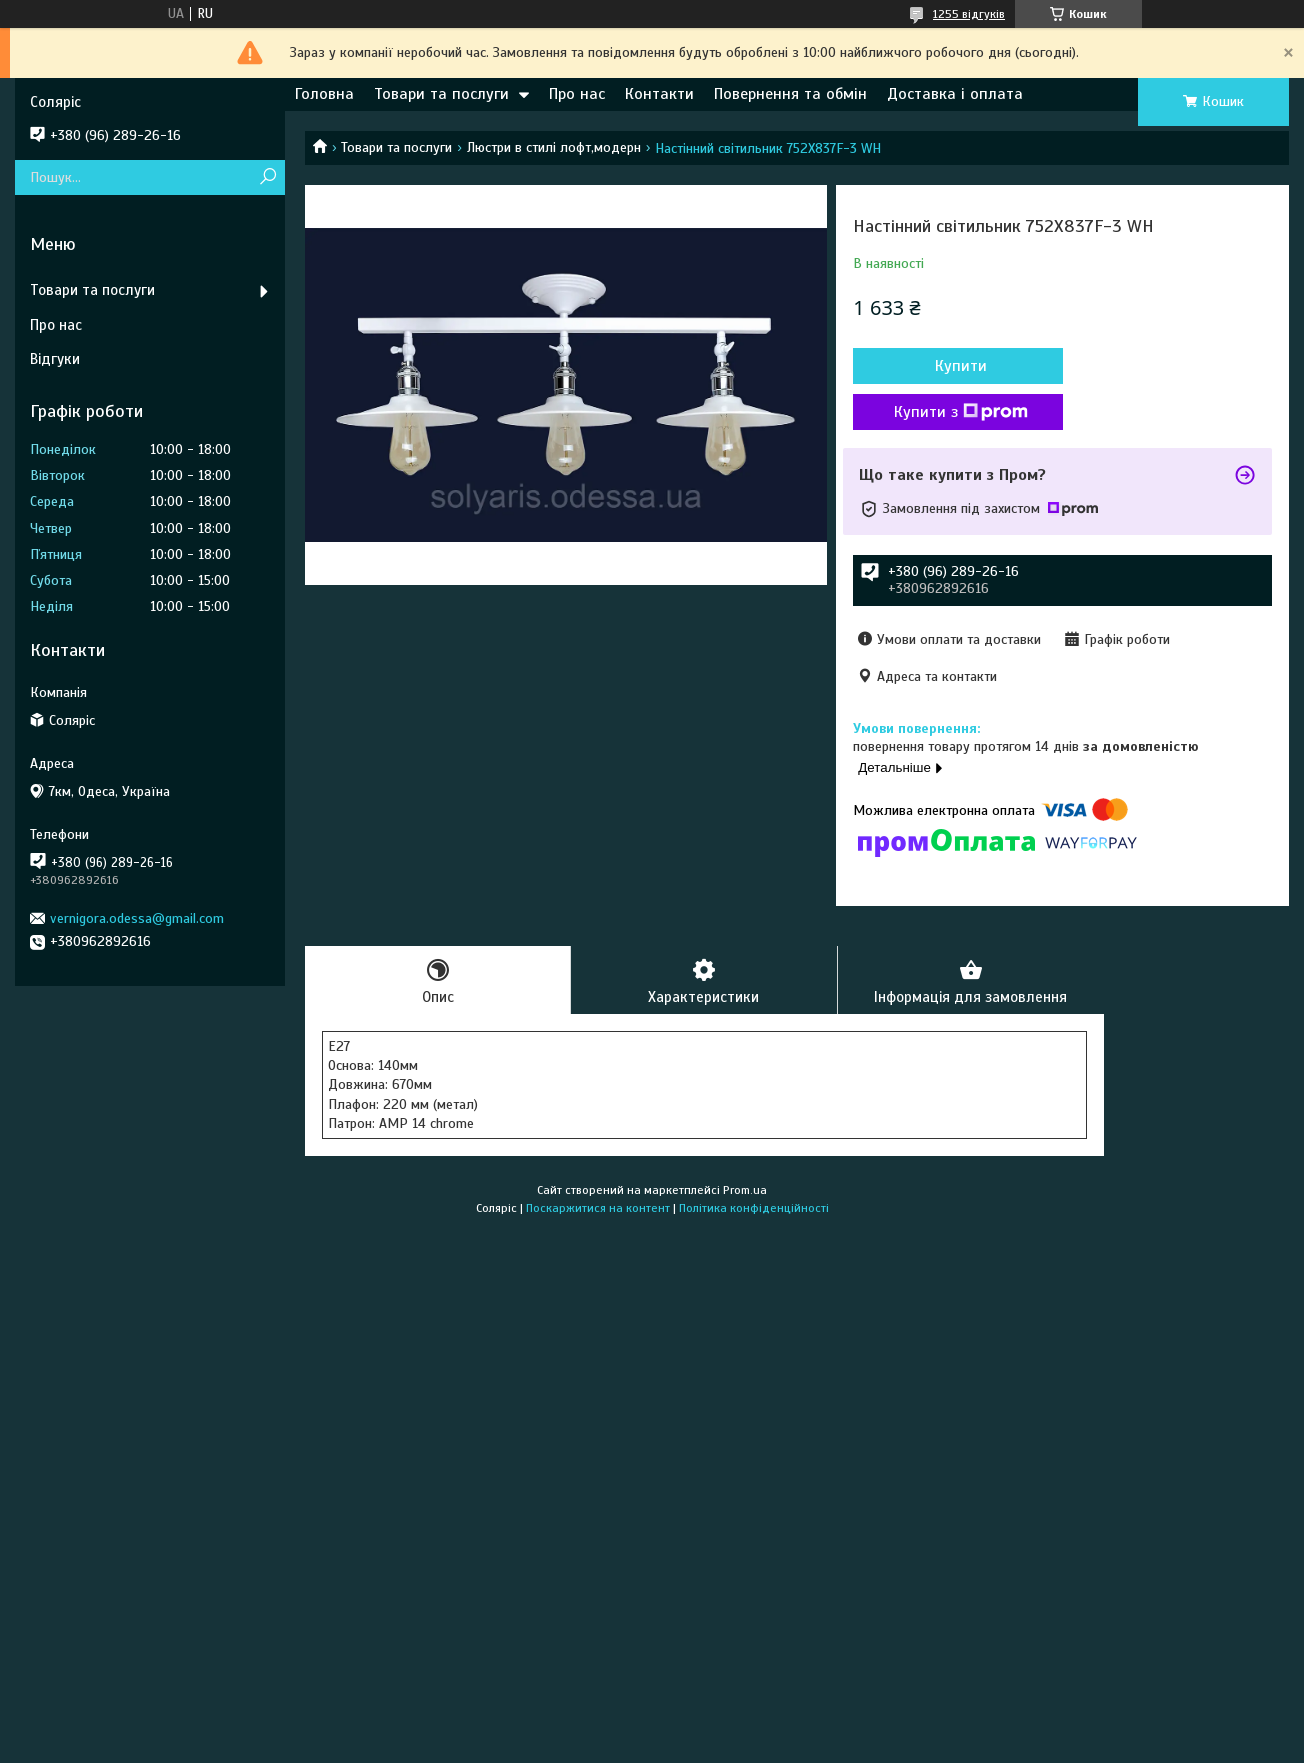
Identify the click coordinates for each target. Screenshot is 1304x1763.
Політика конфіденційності (754, 1208)
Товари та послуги (441, 94)
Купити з (961, 412)
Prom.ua (745, 1190)
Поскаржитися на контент (598, 1208)
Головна (324, 94)
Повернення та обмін (790, 94)
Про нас (577, 94)
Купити (961, 366)
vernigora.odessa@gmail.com (137, 918)
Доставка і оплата (955, 94)
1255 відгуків (969, 14)
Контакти (659, 94)
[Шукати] (267, 177)
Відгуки (55, 359)
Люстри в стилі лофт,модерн (554, 147)
